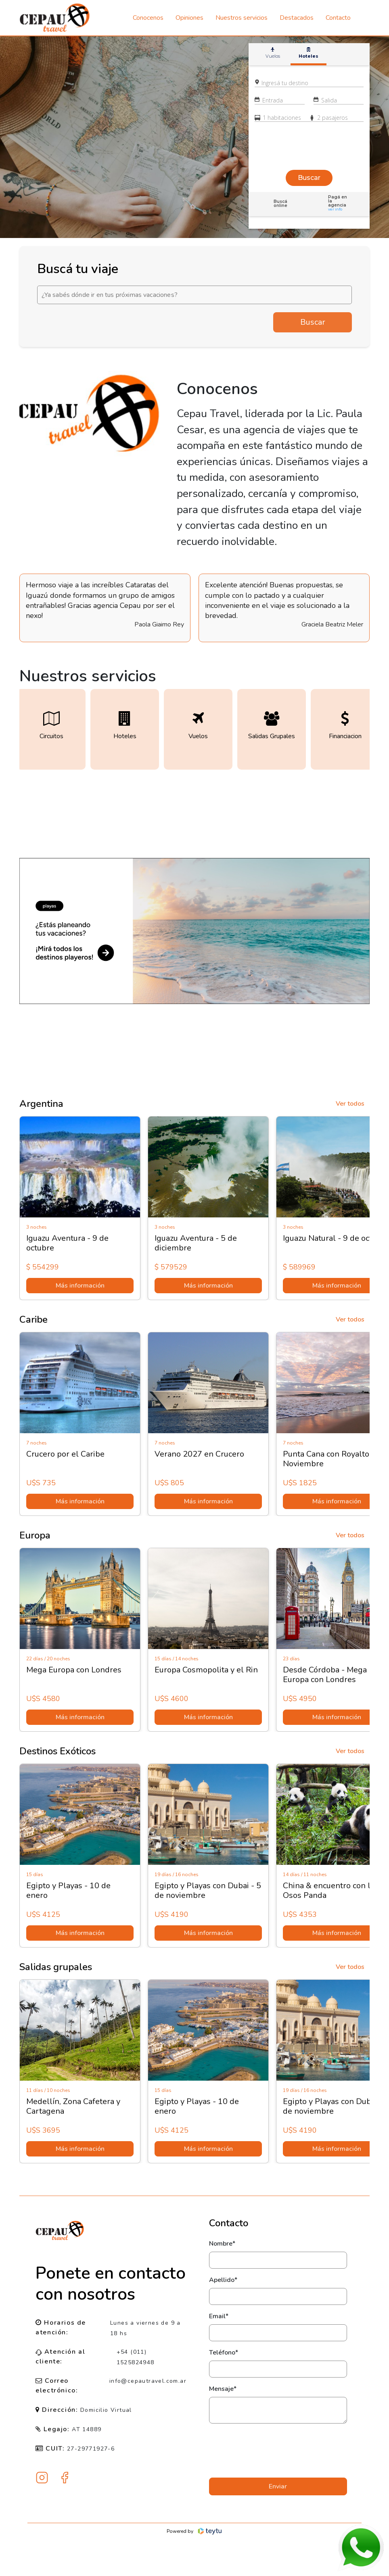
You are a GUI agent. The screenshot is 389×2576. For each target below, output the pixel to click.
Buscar (312, 322)
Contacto (338, 17)
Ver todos (350, 1103)
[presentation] (278, 2450)
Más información (85, 1285)
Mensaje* (222, 2388)
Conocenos (148, 17)
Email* (218, 2316)
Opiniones (189, 17)
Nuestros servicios (241, 17)
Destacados (297, 17)
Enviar (278, 2486)
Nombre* (222, 2243)
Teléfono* (223, 2352)
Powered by (195, 2531)
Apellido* (223, 2279)
